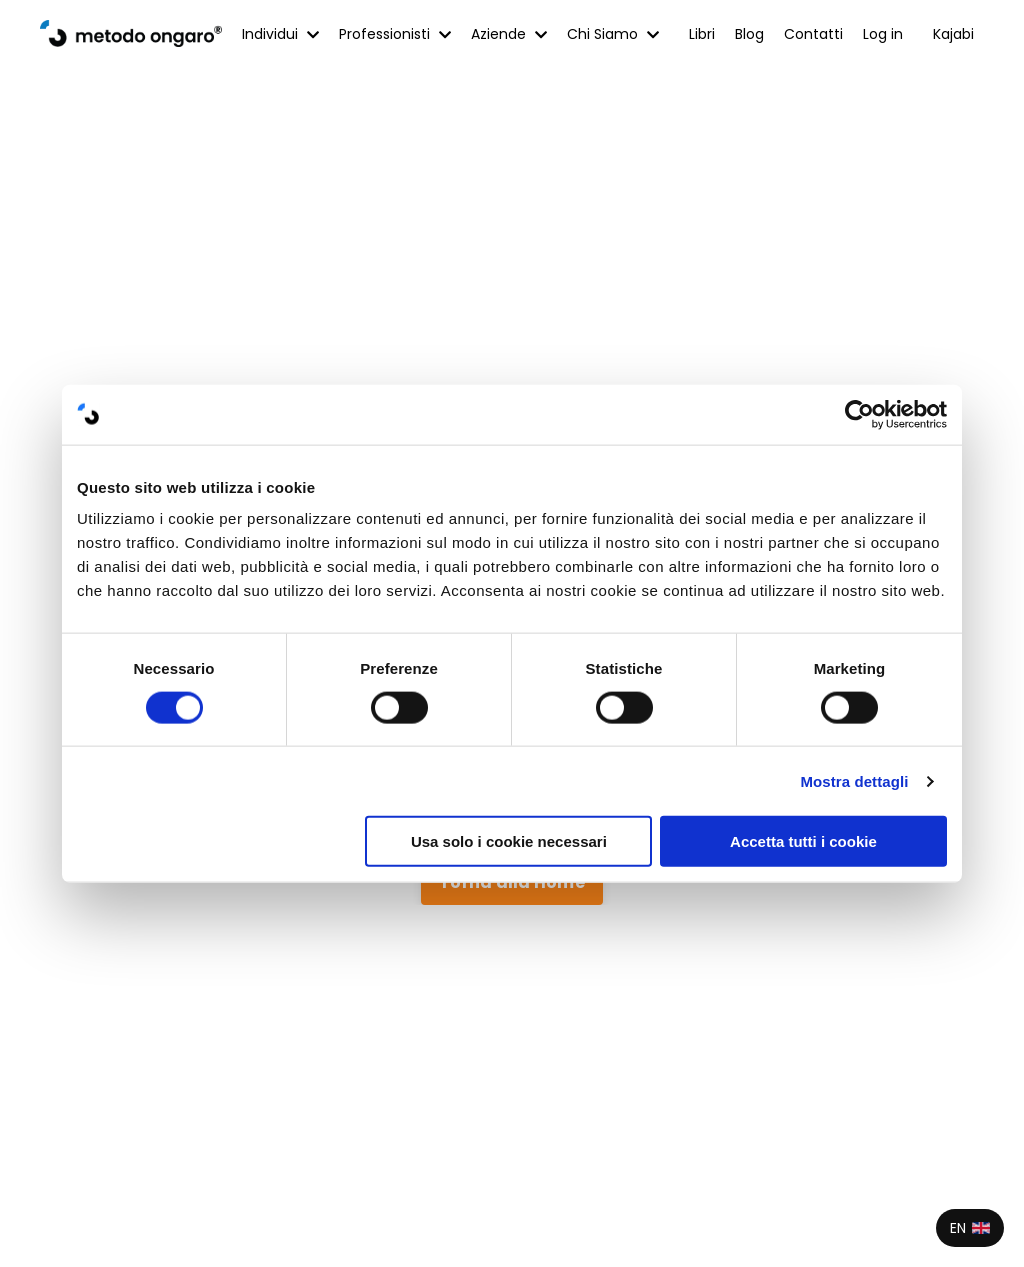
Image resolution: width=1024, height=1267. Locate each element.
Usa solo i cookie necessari (509, 841)
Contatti (813, 34)
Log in (883, 34)
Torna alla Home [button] (512, 882)
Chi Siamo (613, 34)
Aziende (509, 34)
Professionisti (395, 34)
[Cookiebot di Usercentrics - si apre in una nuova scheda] (859, 414)
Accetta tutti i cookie (803, 841)
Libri (702, 34)
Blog (749, 34)
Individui (280, 34)
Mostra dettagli (854, 780)
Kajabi (953, 34)
